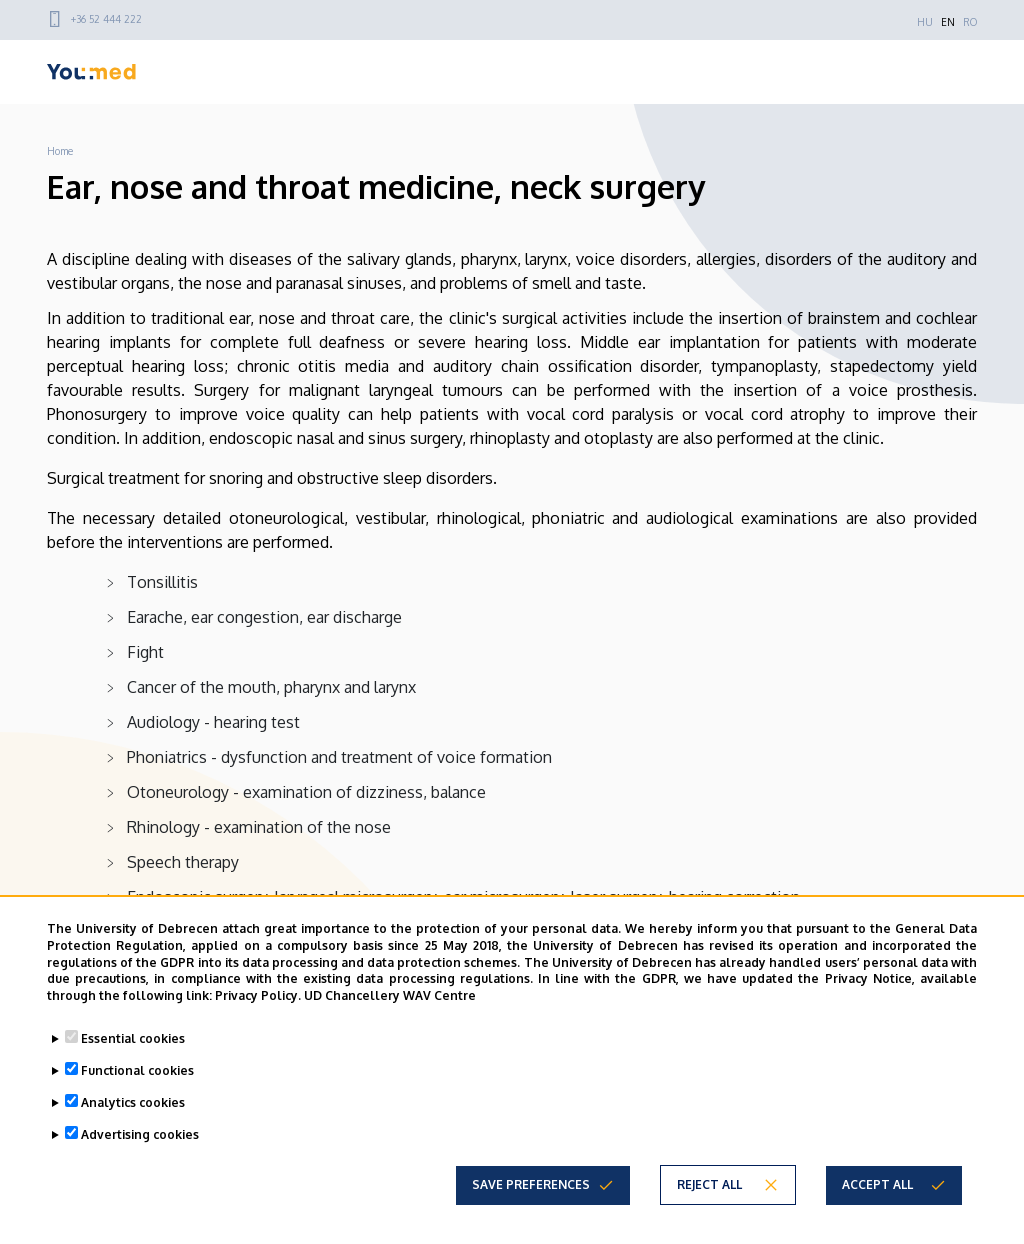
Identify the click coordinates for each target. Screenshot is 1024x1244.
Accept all (877, 1184)
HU (925, 22)
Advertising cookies (140, 1134)
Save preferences (531, 1184)
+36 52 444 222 (106, 19)
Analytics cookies (133, 1102)
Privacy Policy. (258, 995)
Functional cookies (137, 1070)
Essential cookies (133, 1038)
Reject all (709, 1184)
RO (970, 22)
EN (948, 22)
